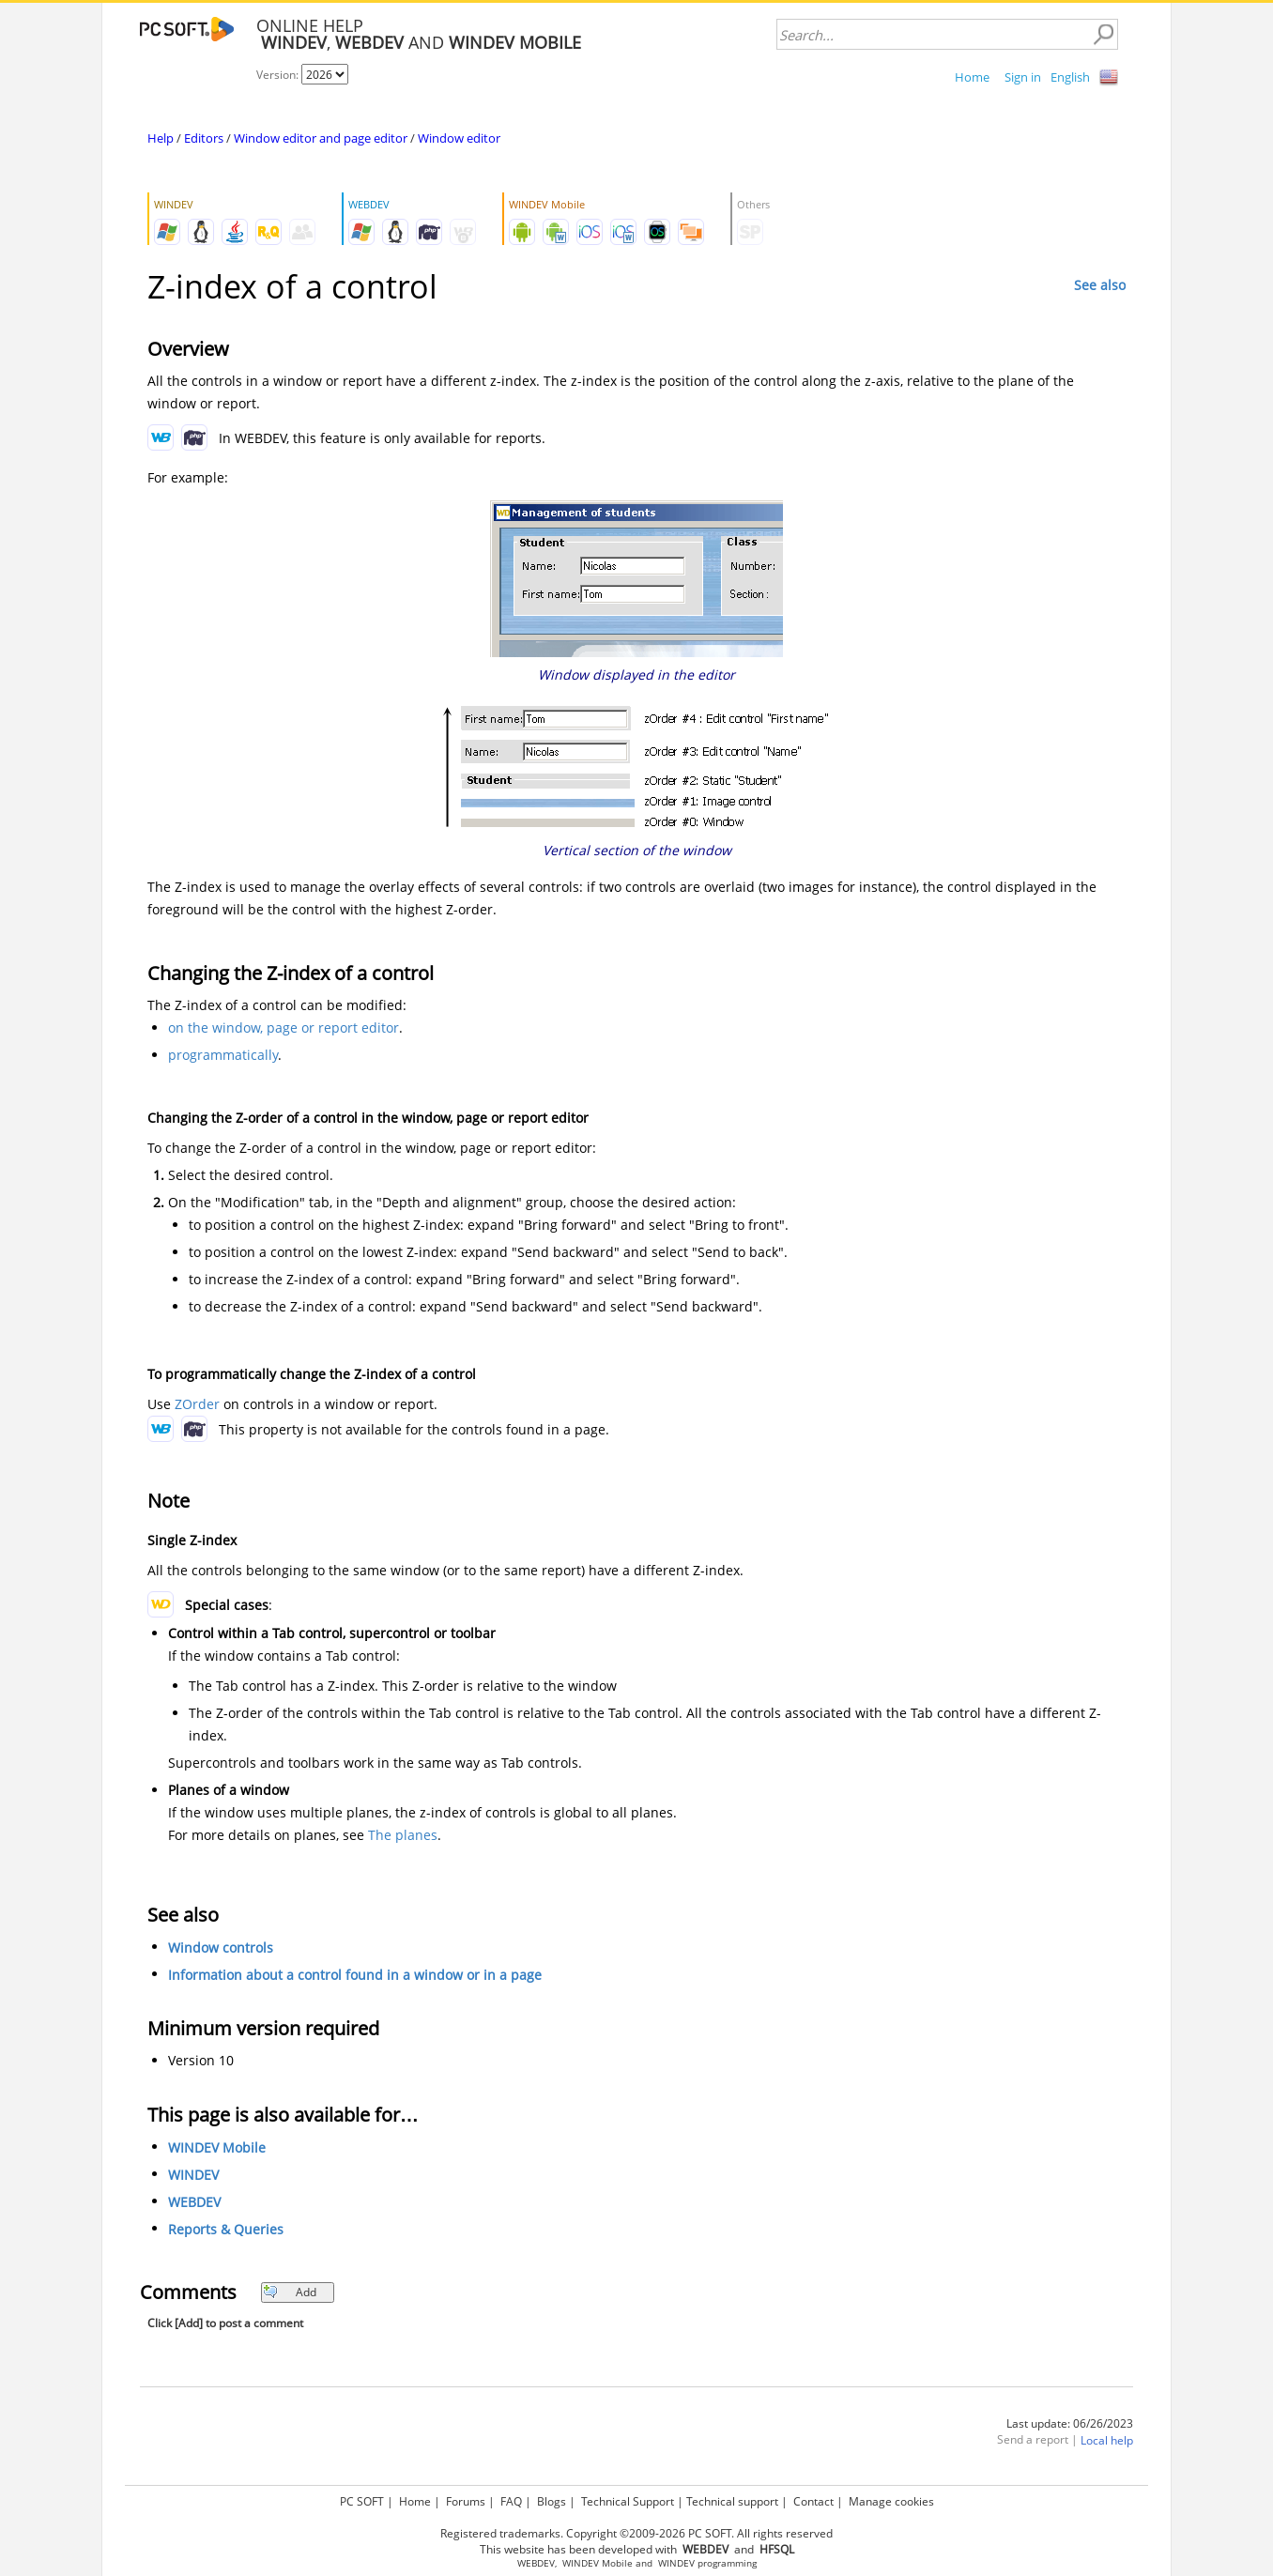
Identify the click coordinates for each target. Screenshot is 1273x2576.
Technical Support (627, 2501)
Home (972, 77)
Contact (813, 2501)
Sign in (1023, 77)
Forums (465, 2501)
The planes (402, 1835)
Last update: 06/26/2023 (1069, 2423)
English (1070, 77)
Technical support (732, 2501)
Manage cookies (891, 2501)
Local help (1107, 2440)
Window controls (220, 1947)
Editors (203, 138)
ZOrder (197, 1404)
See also (1100, 285)
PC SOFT (362, 2501)
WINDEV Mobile (217, 2147)
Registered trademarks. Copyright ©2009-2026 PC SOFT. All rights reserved (636, 2533)
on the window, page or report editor (283, 1027)
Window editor (459, 138)
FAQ (511, 2501)
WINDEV (193, 2175)
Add (289, 2292)
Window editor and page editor (320, 138)
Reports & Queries (226, 2229)
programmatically (223, 1055)
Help (160, 138)
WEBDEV (194, 2202)
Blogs (551, 2501)
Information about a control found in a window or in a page (355, 1975)
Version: (278, 75)
